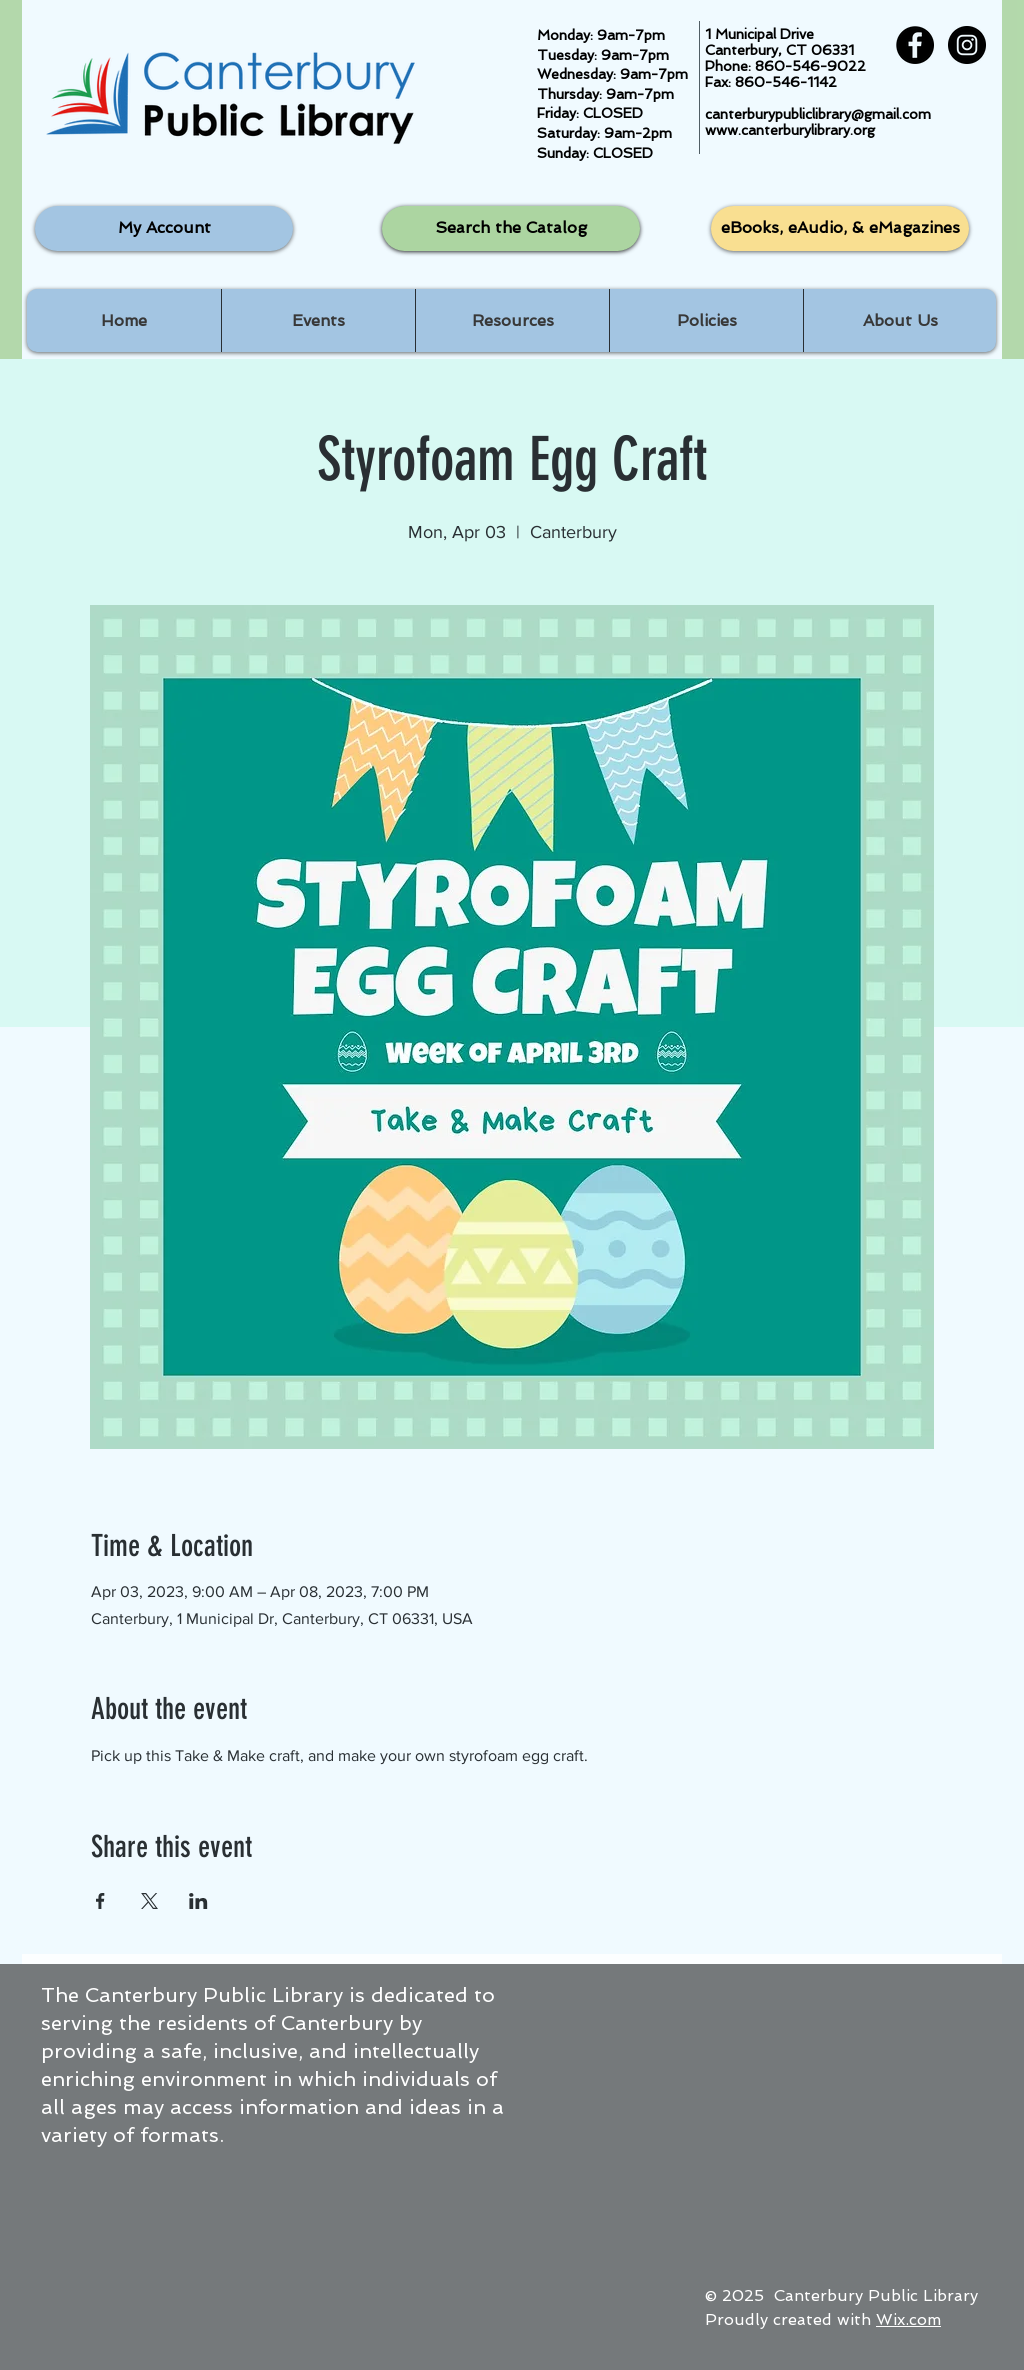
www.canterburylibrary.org (790, 130)
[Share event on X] (149, 1901)
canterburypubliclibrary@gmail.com (818, 114)
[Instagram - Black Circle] (967, 45)
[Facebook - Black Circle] (915, 45)
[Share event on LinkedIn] (198, 1901)
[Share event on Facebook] (100, 1901)
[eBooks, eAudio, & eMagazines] (840, 228)
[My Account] (164, 228)
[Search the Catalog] (511, 228)
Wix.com (908, 2319)
